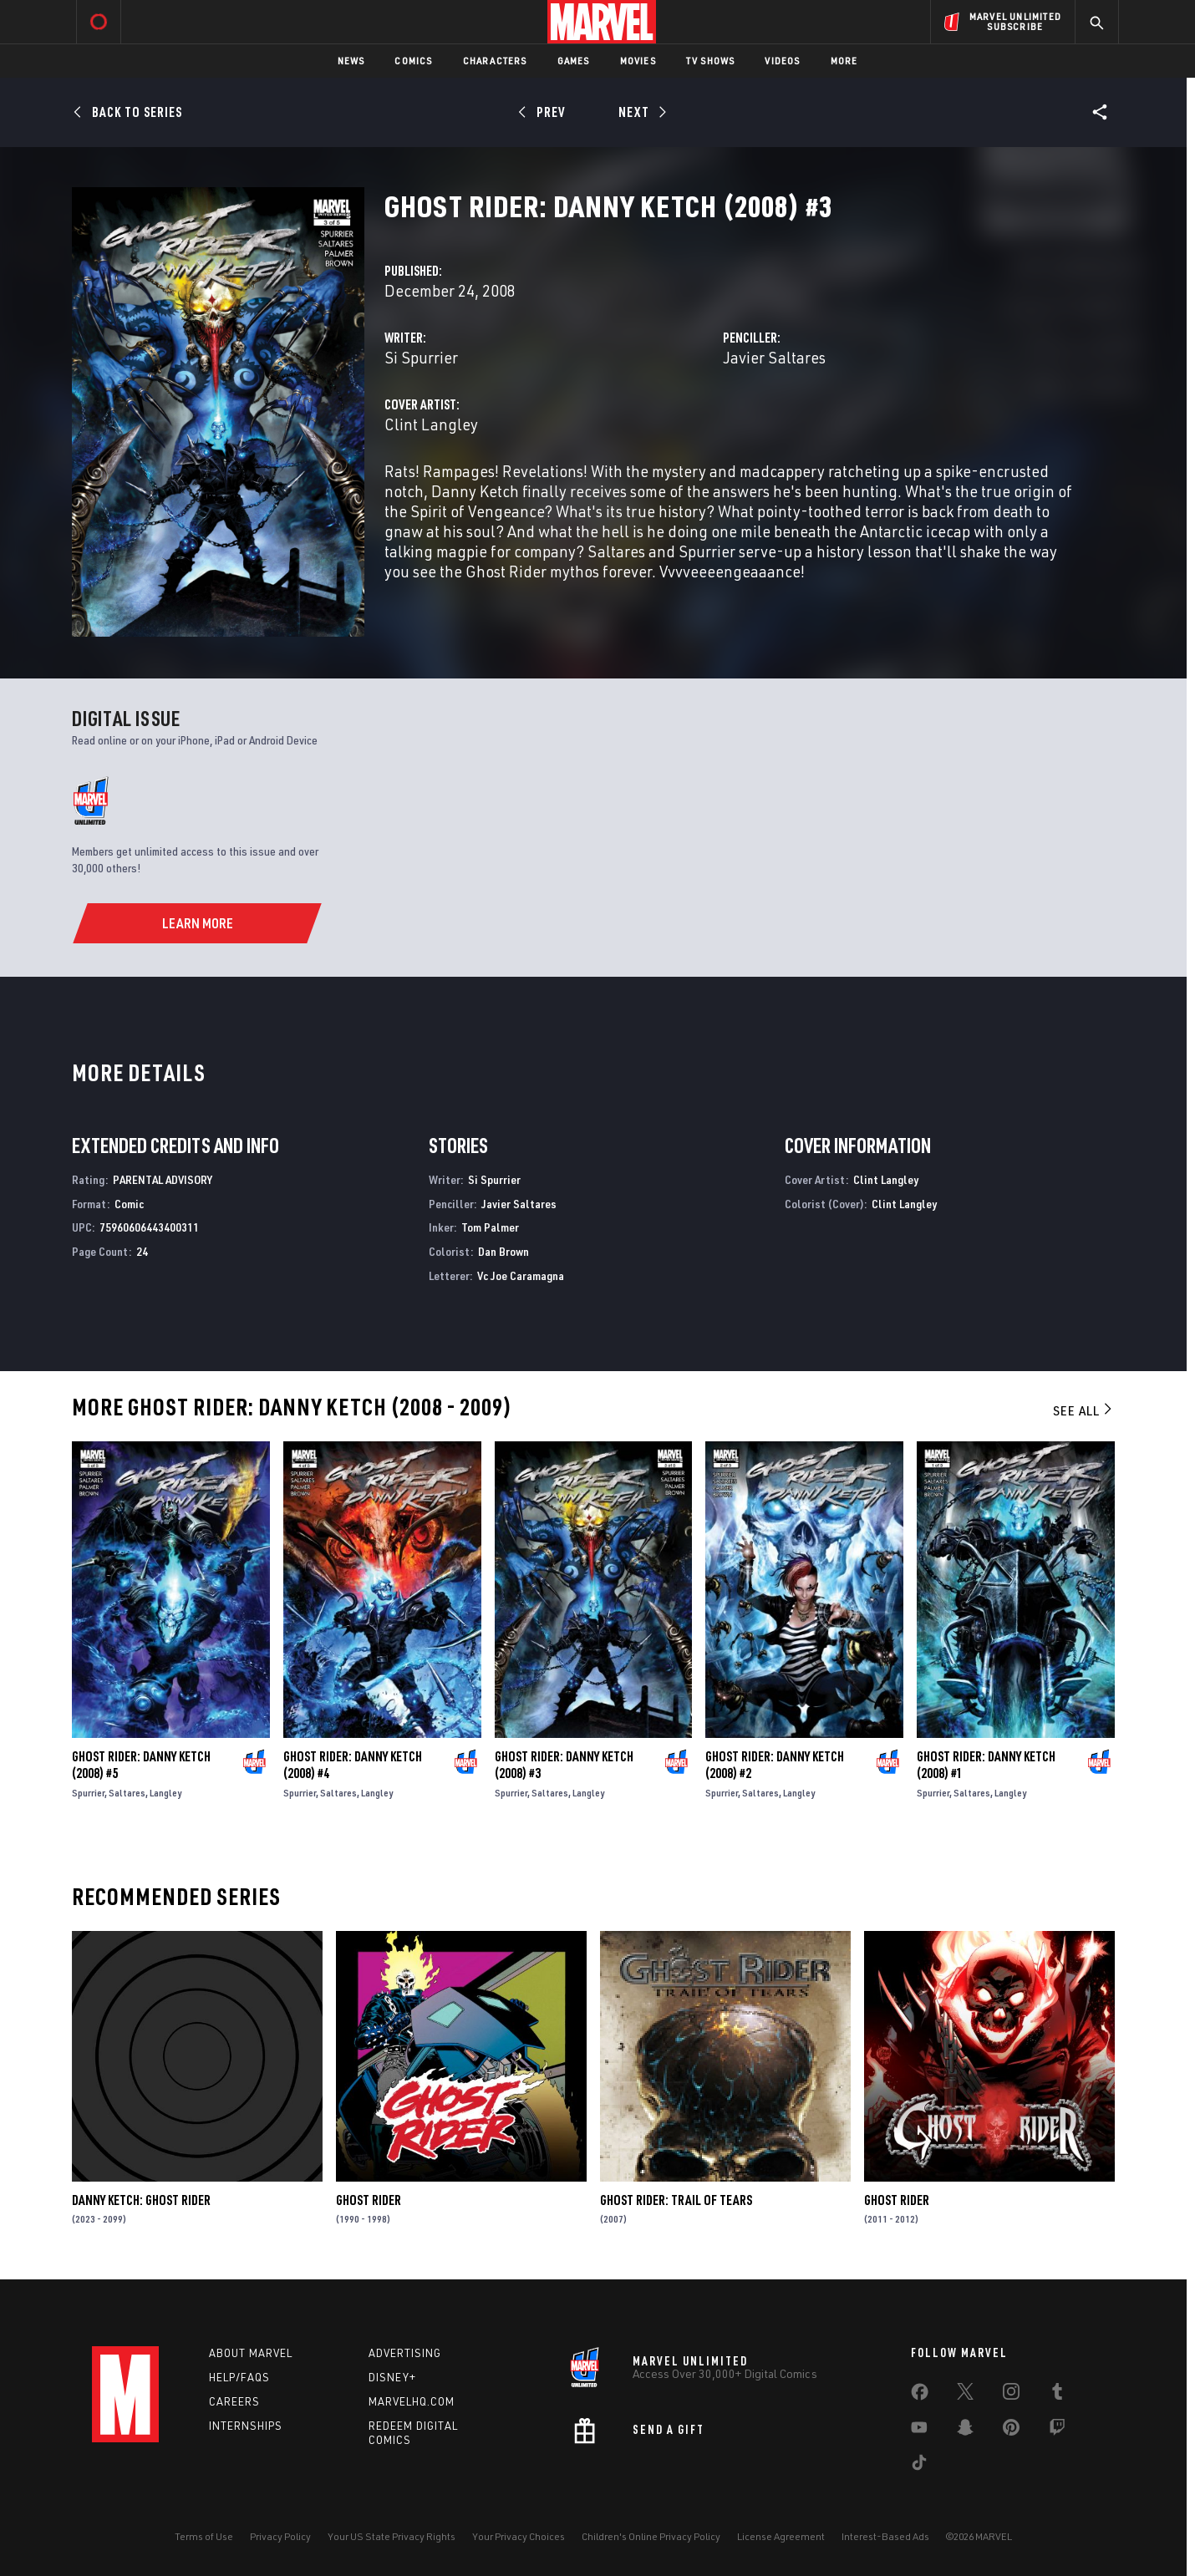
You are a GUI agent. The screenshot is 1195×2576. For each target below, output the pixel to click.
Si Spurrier (421, 357)
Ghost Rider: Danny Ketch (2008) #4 (352, 1764)
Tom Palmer (490, 1227)
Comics (413, 60)
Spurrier (88, 1792)
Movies (638, 60)
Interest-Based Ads (885, 2536)
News (351, 60)
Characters (495, 60)
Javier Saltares (774, 357)
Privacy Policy (280, 2536)
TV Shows (710, 60)
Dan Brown (503, 1251)
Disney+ (392, 2377)
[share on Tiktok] (919, 2465)
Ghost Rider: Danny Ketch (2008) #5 (141, 1764)
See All (1084, 1410)
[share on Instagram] (1011, 2394)
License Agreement (781, 2536)
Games (573, 60)
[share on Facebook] (919, 2395)
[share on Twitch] (1057, 2430)
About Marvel (250, 2353)
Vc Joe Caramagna (520, 1275)
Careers (234, 2401)
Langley (165, 1792)
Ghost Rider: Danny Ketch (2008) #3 (564, 1764)
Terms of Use (204, 2536)
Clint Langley (431, 424)
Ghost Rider (368, 2200)
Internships (245, 2425)
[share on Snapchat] (965, 2430)
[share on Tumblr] (1057, 2394)
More (844, 60)
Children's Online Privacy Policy (651, 2536)
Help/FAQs (239, 2377)
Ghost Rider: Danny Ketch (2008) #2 (774, 1764)
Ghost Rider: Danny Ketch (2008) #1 (986, 1764)
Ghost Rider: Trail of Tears (676, 2200)
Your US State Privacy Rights (391, 2536)
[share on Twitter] (965, 2394)
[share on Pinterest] (1011, 2430)
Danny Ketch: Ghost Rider (141, 2200)
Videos (782, 60)
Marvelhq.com (412, 2401)
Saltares (127, 1792)
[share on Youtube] (919, 2430)
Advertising (405, 2353)
